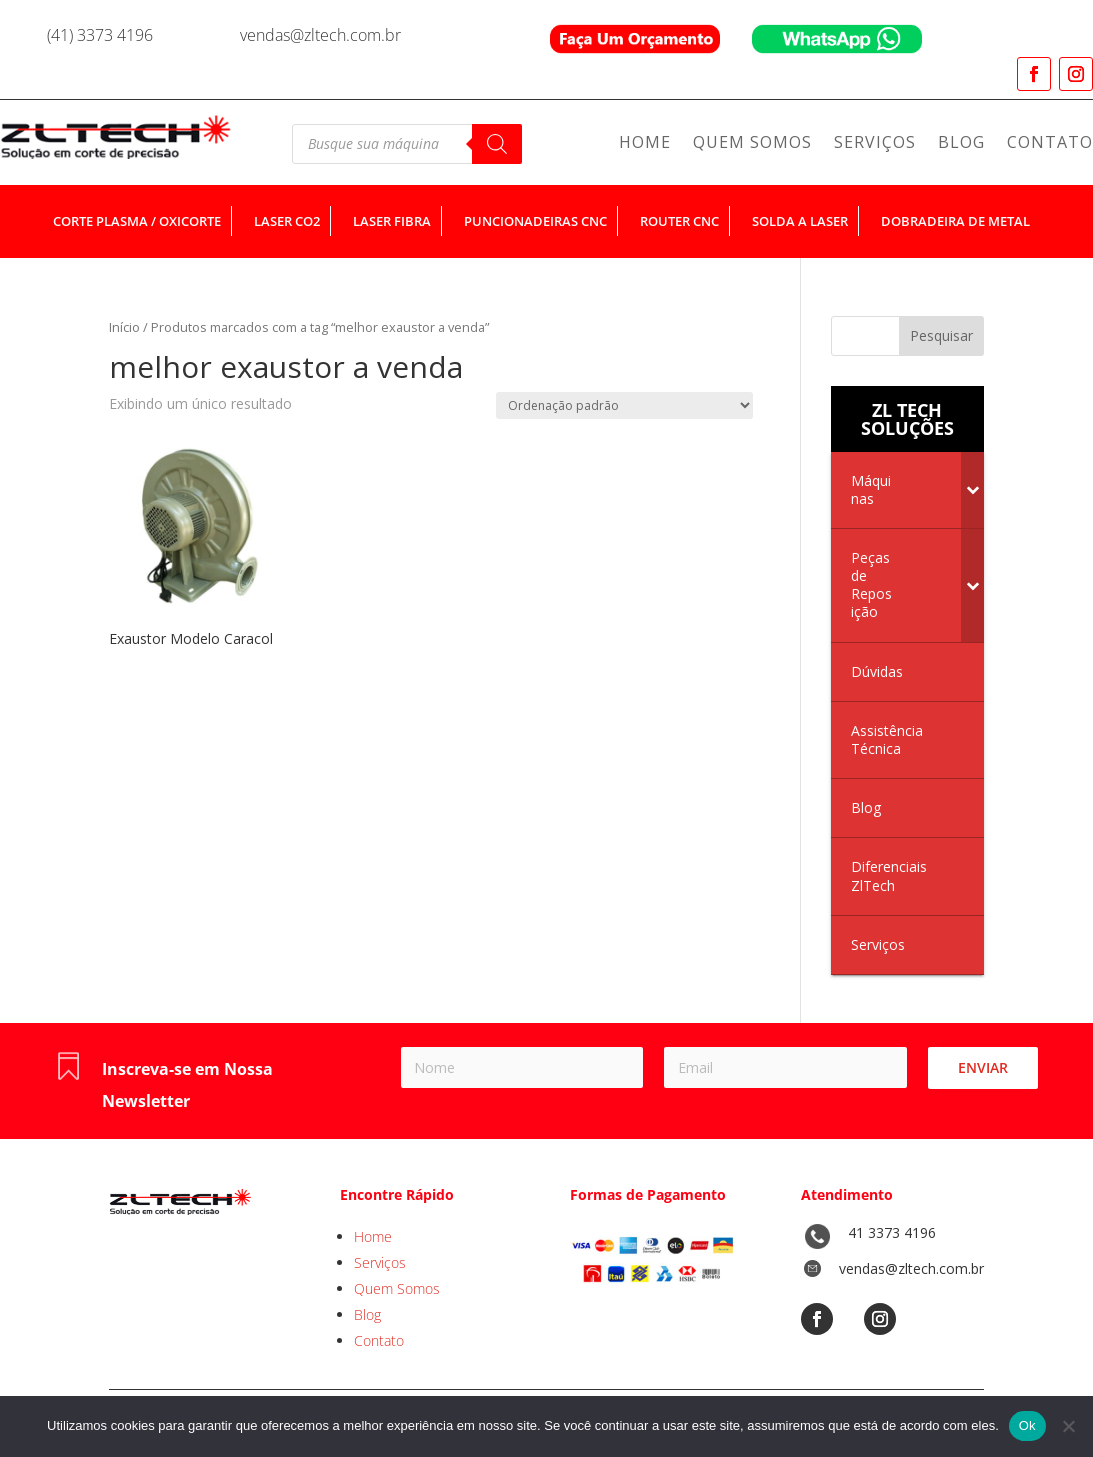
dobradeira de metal (955, 221)
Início (124, 327)
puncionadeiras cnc (535, 221)
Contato (1050, 144)
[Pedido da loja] (624, 405)
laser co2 (287, 221)
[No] (1068, 1426)
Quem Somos (752, 144)
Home (645, 144)
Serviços (875, 144)
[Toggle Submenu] (972, 490)
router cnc (679, 221)
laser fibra (392, 221)
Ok (1027, 1425)
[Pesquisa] (497, 144)
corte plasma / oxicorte (137, 221)
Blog (961, 144)
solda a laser (800, 221)
